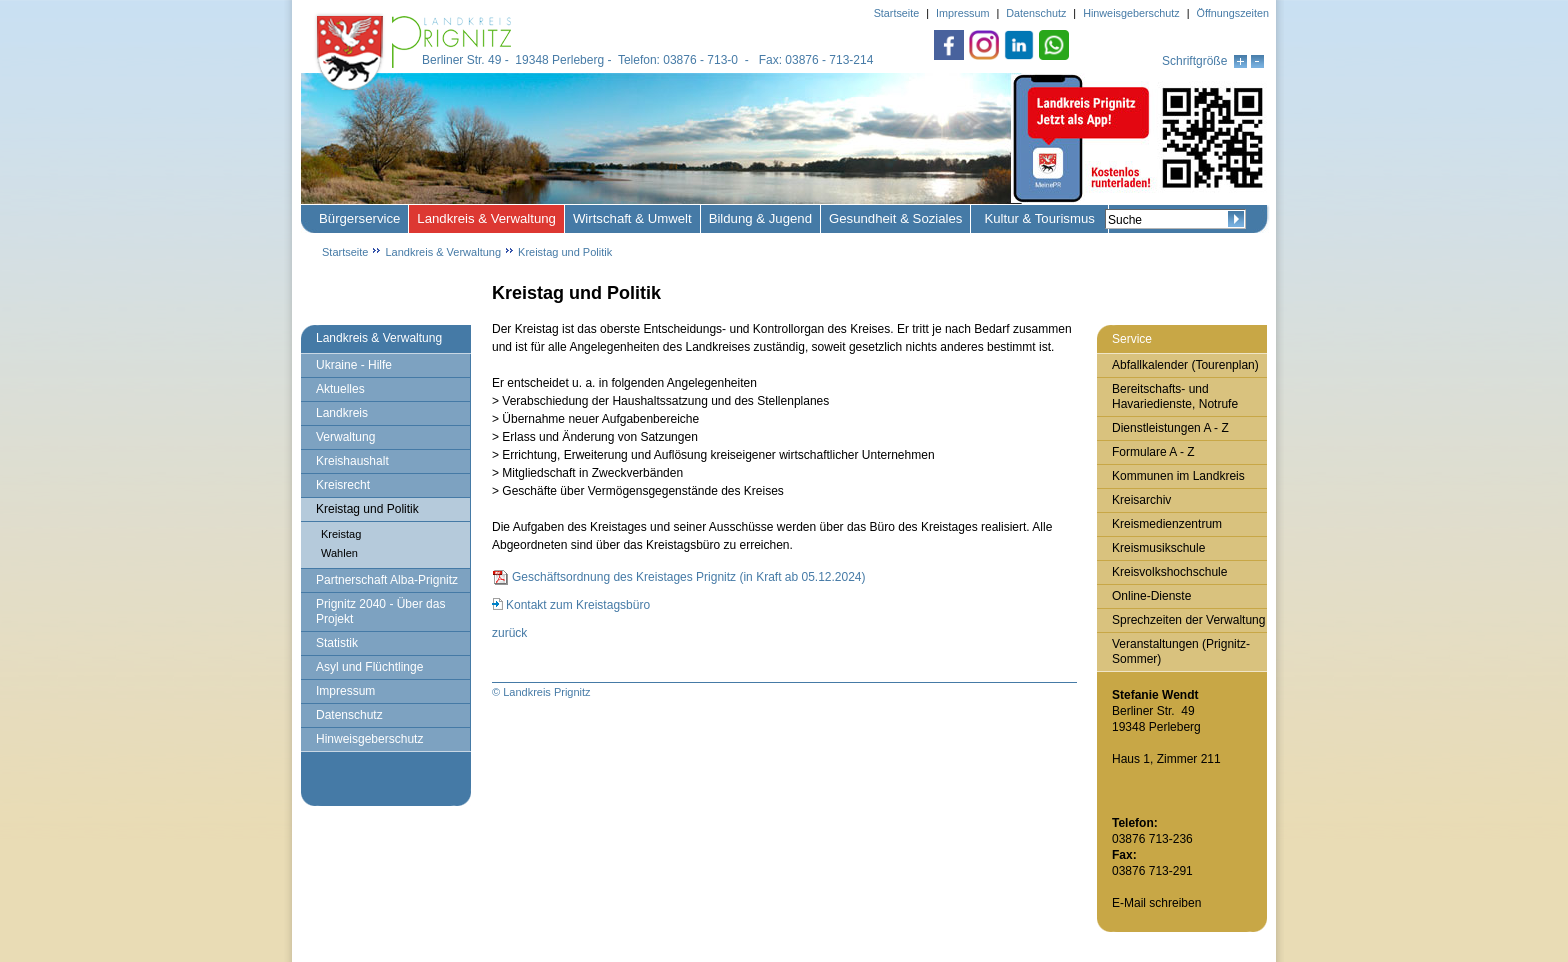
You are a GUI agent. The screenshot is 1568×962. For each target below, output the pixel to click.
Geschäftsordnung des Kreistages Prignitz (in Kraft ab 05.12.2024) (689, 577)
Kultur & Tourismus (1039, 218)
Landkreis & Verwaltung (486, 218)
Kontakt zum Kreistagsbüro (578, 605)
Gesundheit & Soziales (895, 218)
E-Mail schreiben (1156, 903)
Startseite (345, 252)
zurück (509, 633)
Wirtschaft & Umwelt (632, 218)
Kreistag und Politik (565, 252)
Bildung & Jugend (760, 218)
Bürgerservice (359, 218)
